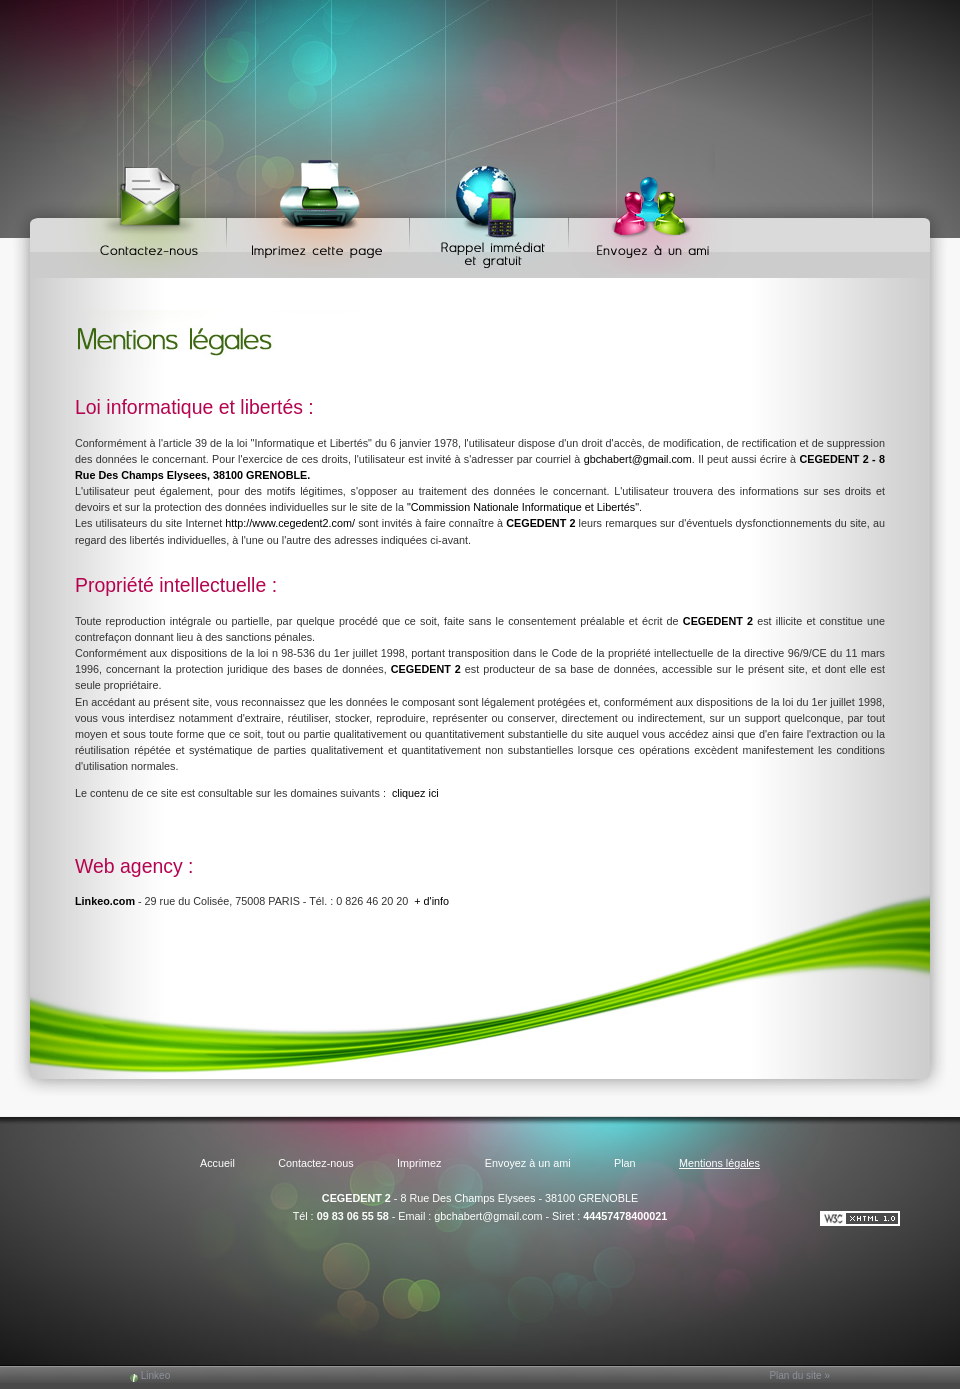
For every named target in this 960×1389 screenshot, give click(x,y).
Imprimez (321, 210)
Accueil (217, 1163)
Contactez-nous (152, 210)
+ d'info (431, 901)
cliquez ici (415, 793)
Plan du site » (799, 1375)
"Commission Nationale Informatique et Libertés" (523, 507)
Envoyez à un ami (643, 210)
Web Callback (492, 210)
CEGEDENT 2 (356, 1198)
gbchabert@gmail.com (638, 459)
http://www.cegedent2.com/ (290, 523)
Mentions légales (719, 1163)
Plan (625, 1163)
